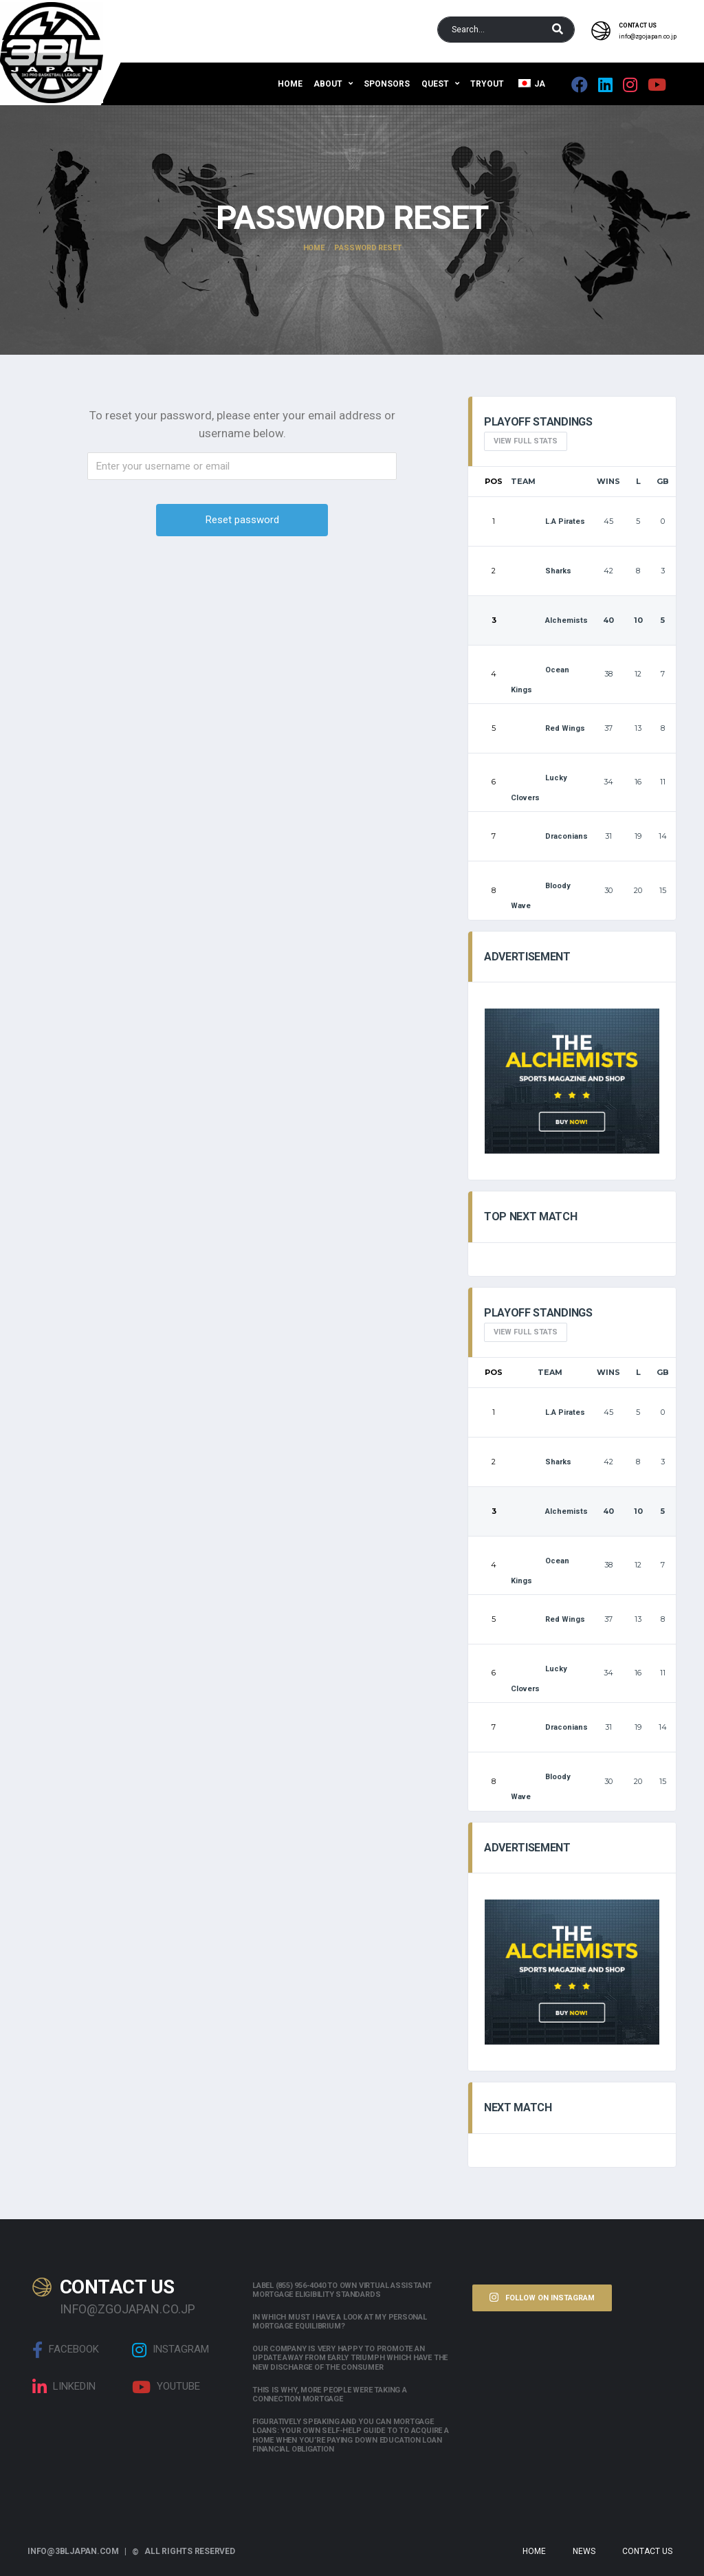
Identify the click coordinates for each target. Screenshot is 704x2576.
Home (290, 84)
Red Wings (548, 728)
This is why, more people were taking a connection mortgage (329, 2394)
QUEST (435, 84)
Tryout (487, 84)
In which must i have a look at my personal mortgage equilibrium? (339, 2322)
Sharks (541, 570)
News (584, 2551)
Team (523, 481)
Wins (608, 481)
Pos (494, 481)
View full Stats (526, 441)
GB (663, 481)
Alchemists (549, 620)
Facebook (65, 2350)
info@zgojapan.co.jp (647, 36)
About (328, 84)
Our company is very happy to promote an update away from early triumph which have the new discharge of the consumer (350, 2357)
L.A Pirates (548, 521)
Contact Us (647, 2551)
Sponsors (387, 84)
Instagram (170, 2350)
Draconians (549, 836)
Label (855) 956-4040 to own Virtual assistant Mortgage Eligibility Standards (342, 2290)
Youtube (166, 2387)
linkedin (64, 2387)
